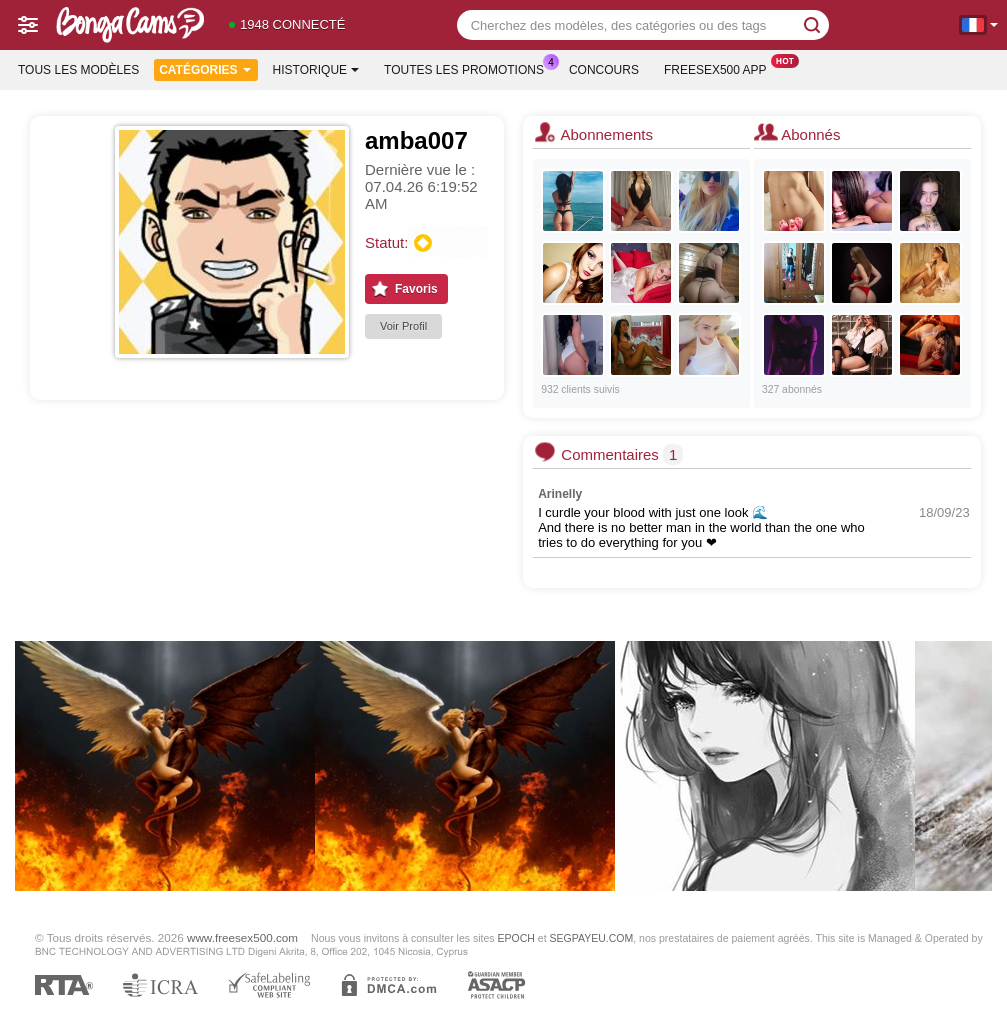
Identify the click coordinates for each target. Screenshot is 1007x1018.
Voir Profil (403, 326)
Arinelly (560, 494)
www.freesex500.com (242, 937)
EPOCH (516, 938)
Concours (604, 70)
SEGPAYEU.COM (592, 938)
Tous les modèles (78, 70)
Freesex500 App (720, 68)
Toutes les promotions (469, 68)
